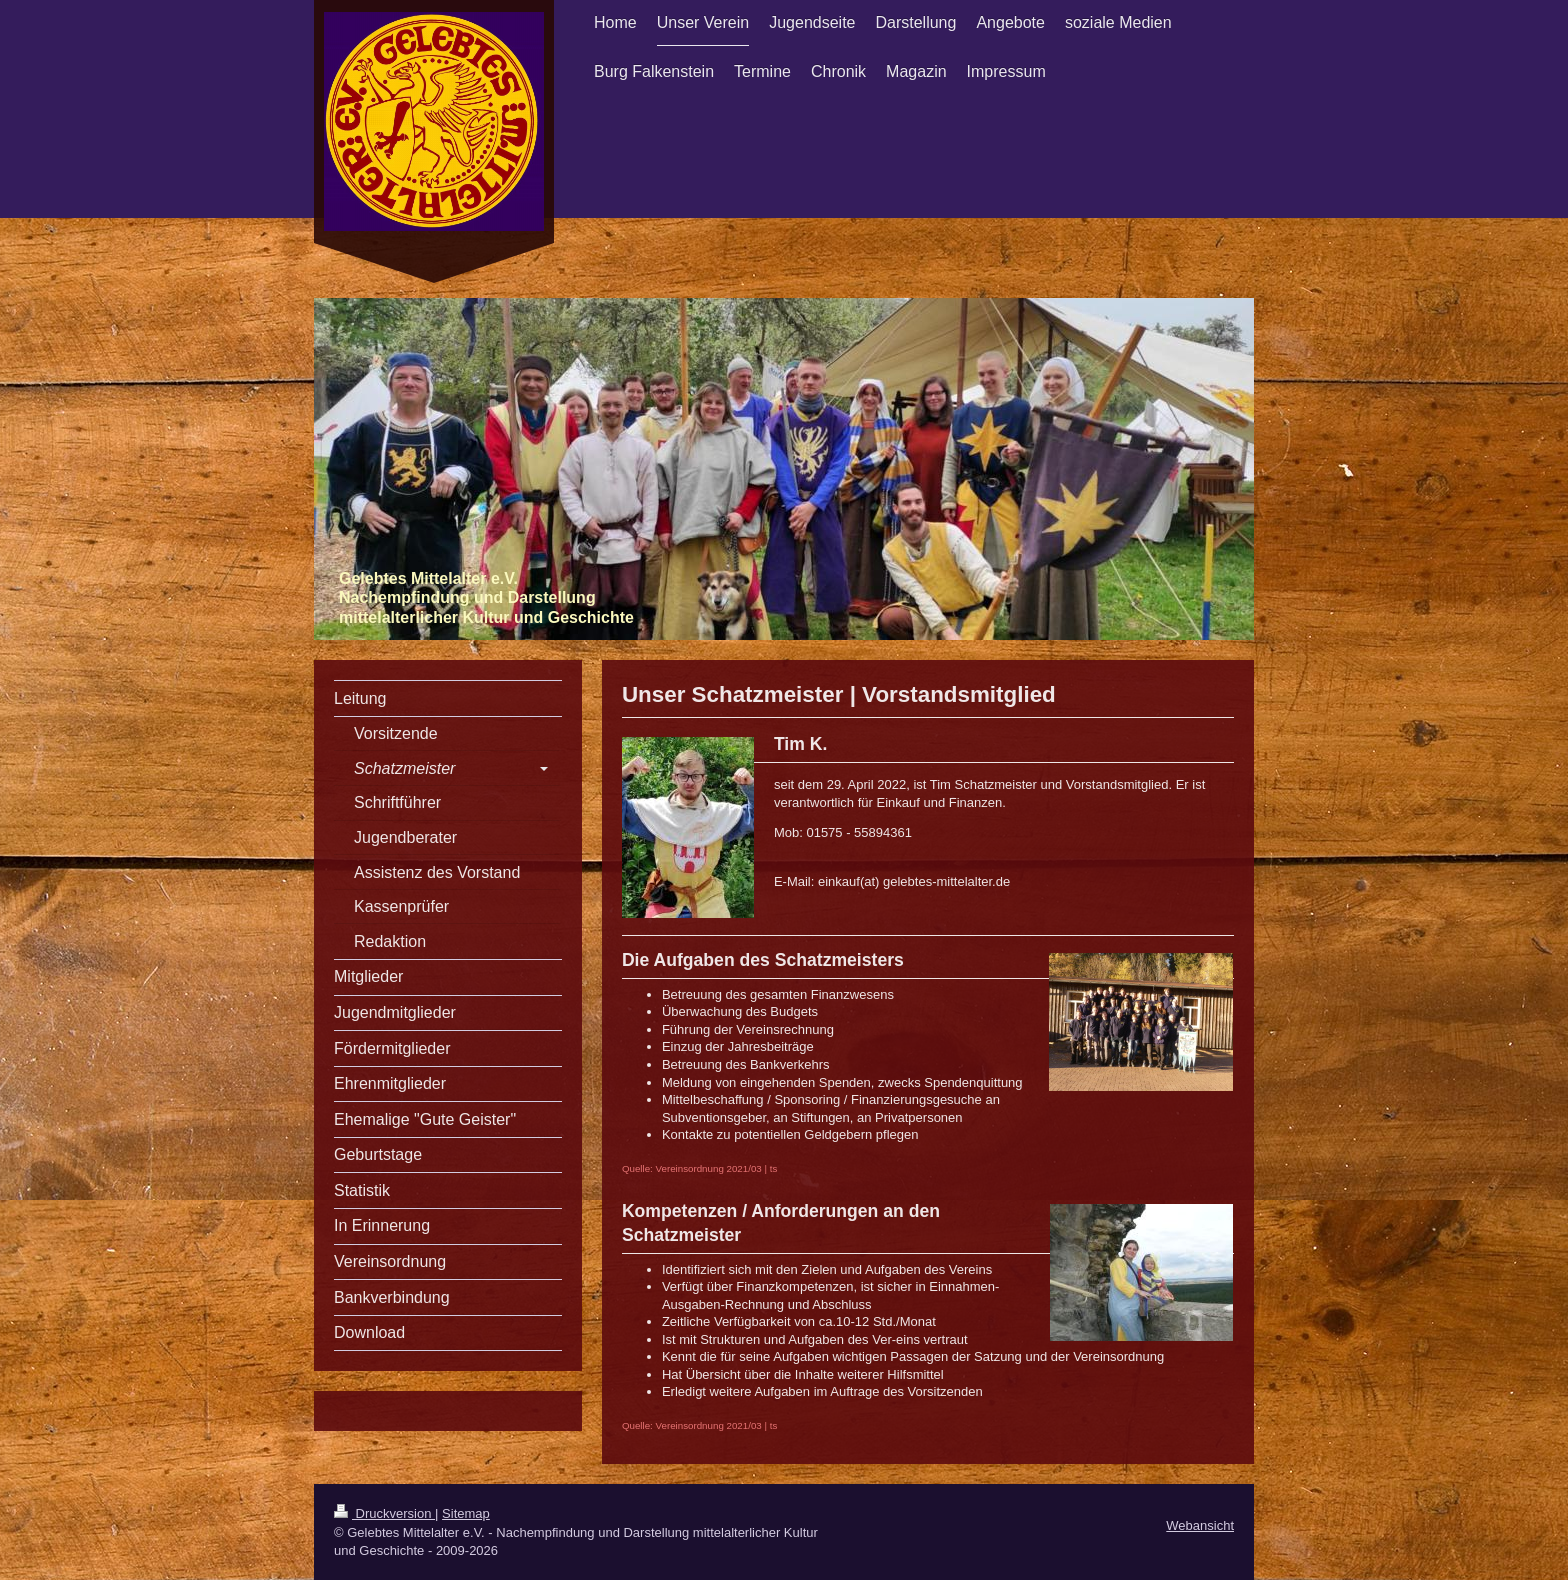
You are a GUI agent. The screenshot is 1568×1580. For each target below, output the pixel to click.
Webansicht (1200, 1525)
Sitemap (466, 1513)
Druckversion (384, 1513)
